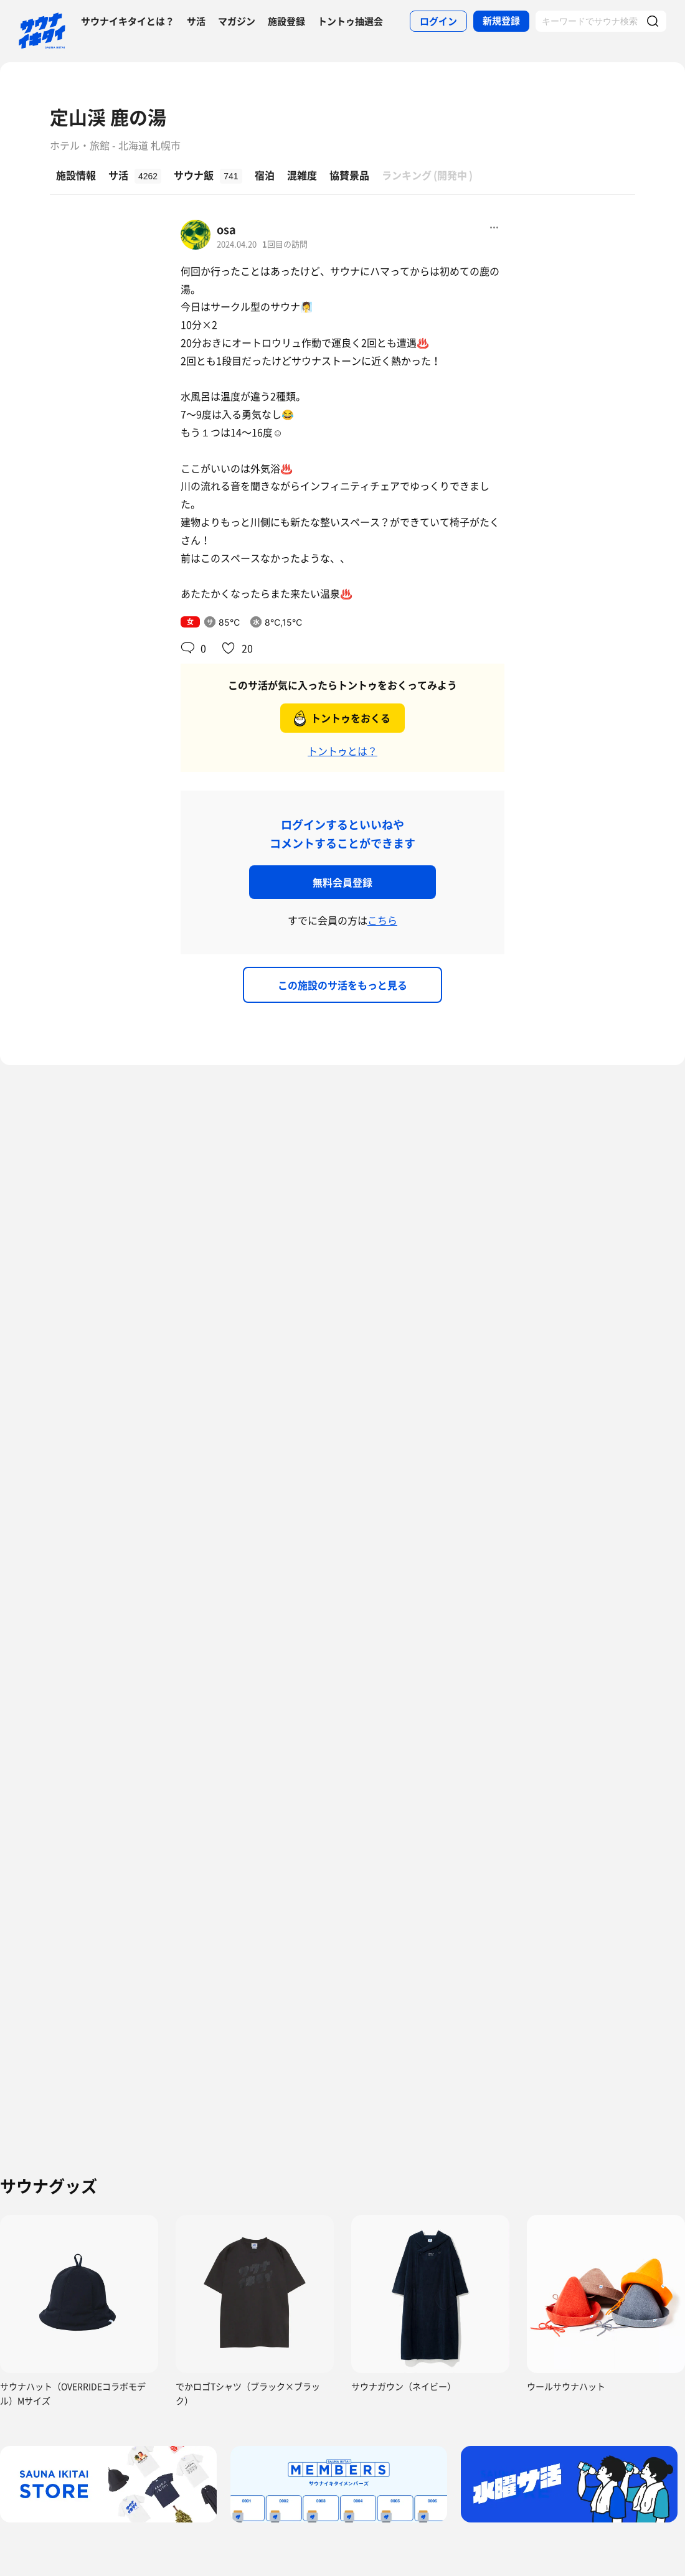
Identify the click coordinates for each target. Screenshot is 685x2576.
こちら (382, 920)
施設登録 (286, 21)
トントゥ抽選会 (350, 21)
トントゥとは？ (342, 750)
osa (226, 229)
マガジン (236, 21)
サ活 (196, 21)
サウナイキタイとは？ (127, 21)
